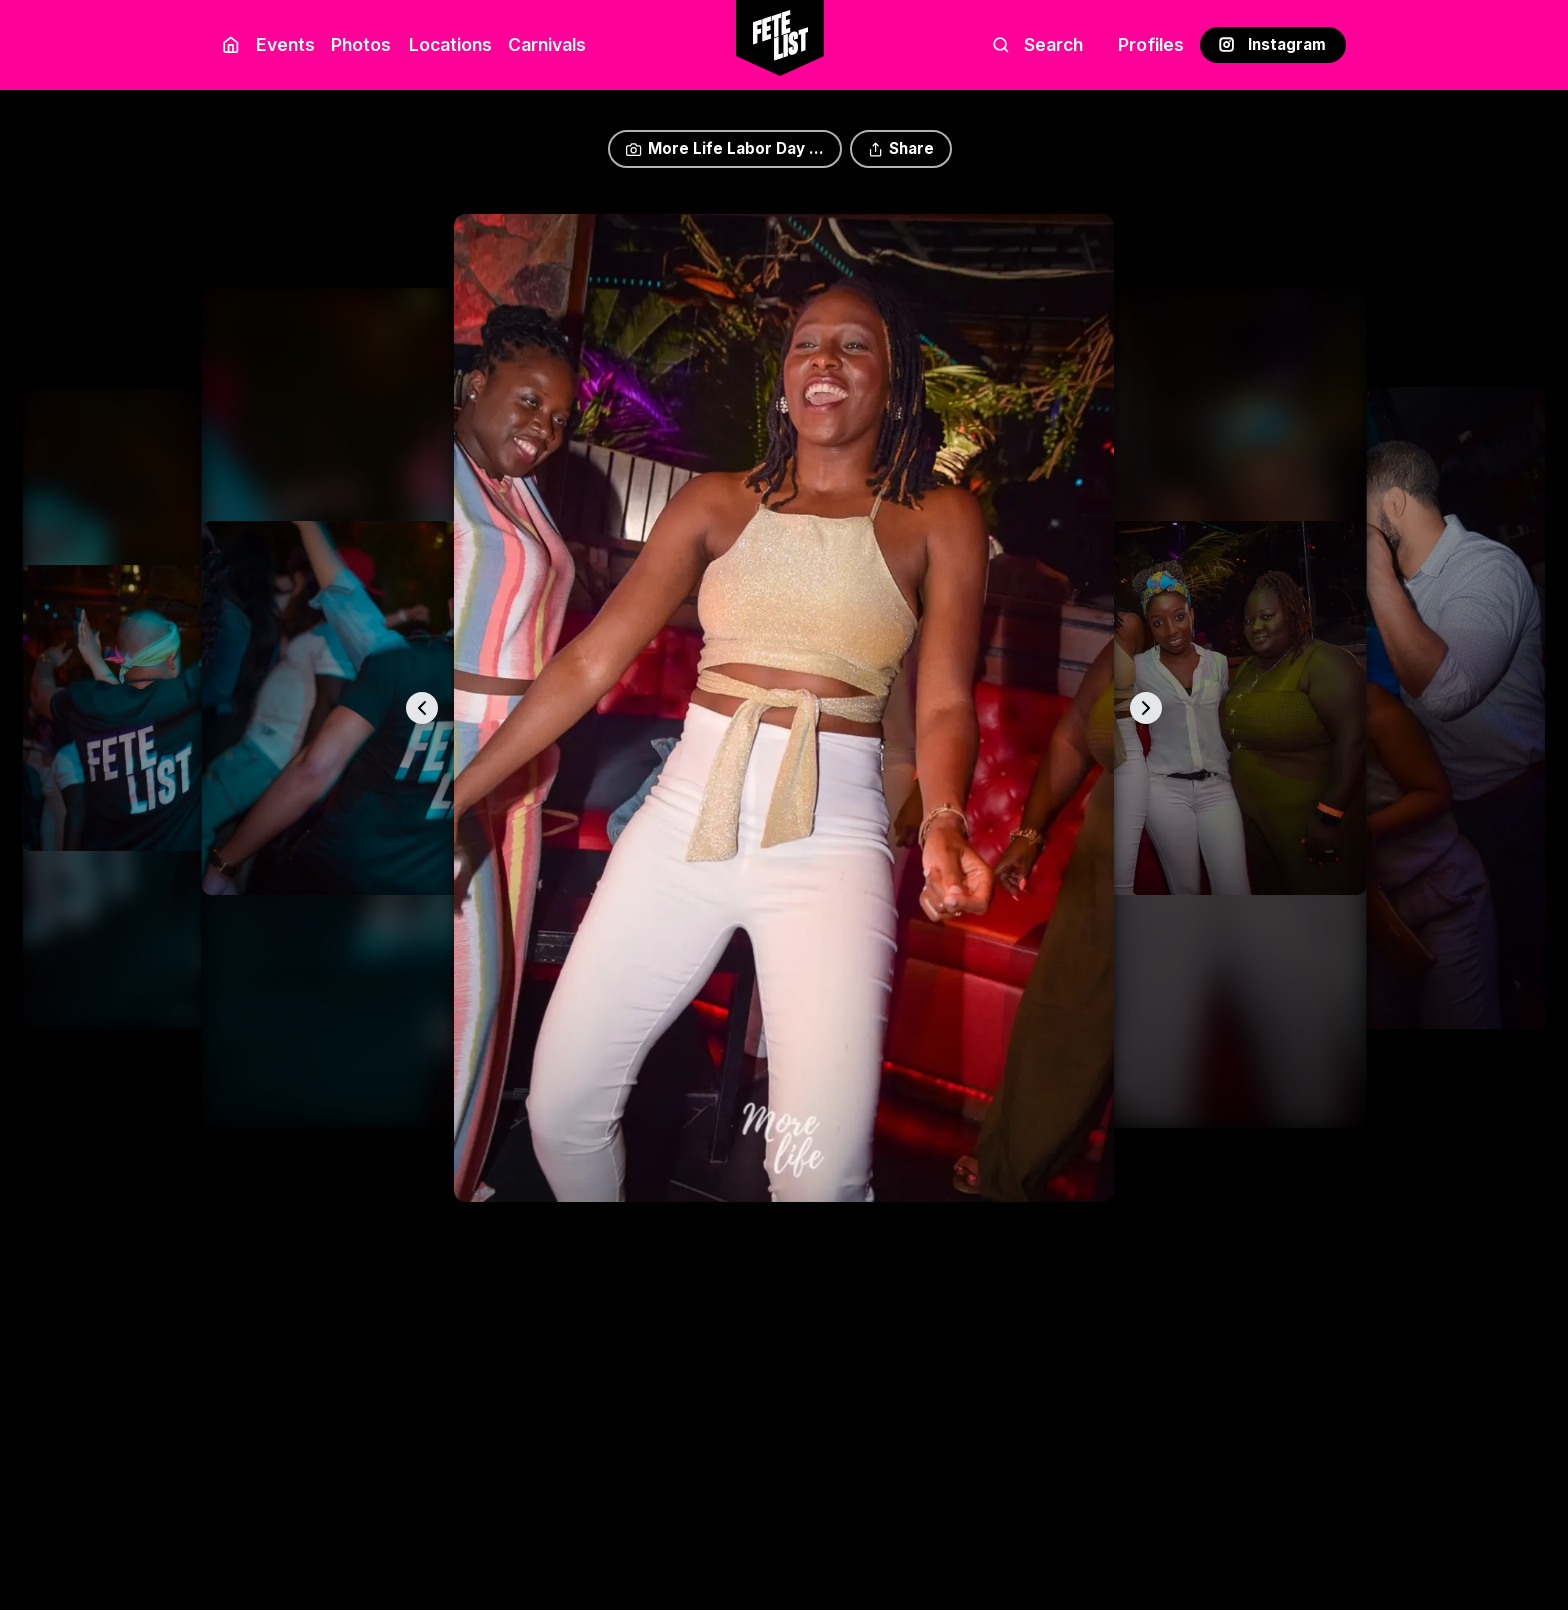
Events (285, 44)
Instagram (1272, 44)
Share (901, 148)
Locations (446, 44)
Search (1037, 44)
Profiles (1151, 44)
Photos (361, 44)
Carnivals (547, 44)
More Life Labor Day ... (724, 148)
